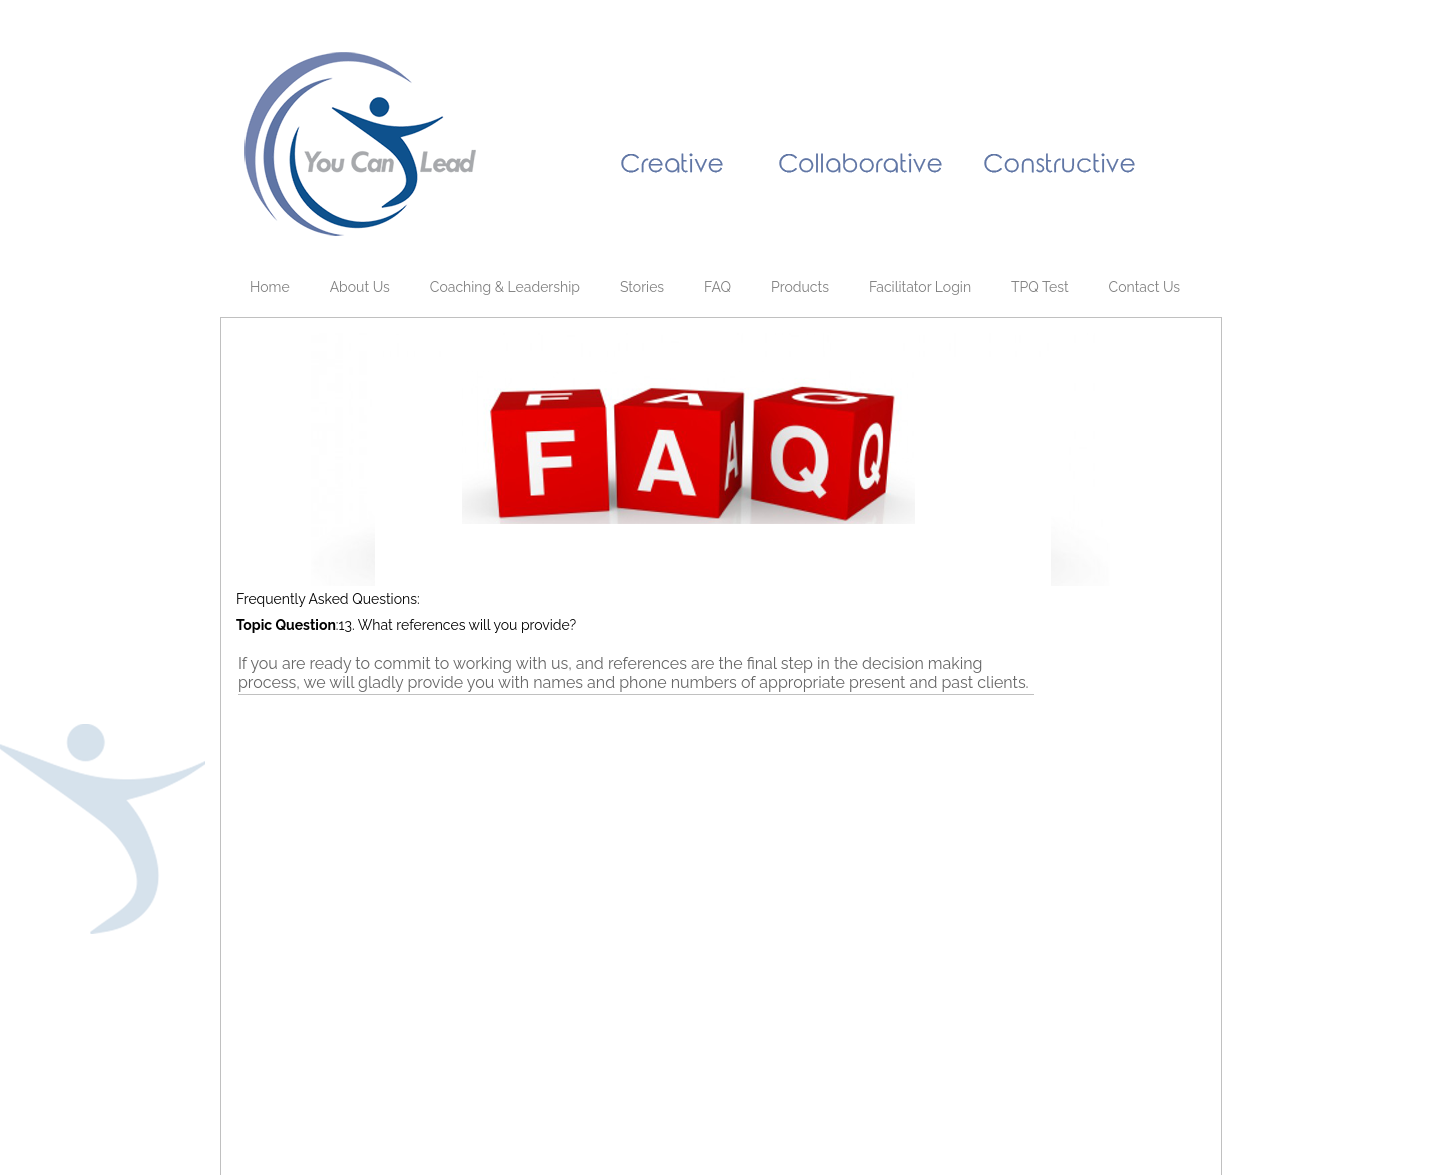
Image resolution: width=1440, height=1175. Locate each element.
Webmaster (457, 1116)
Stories (642, 287)
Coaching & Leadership (505, 287)
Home (270, 287)
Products (800, 287)
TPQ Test (1040, 287)
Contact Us (1144, 287)
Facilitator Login (920, 287)
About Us (360, 287)
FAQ (717, 287)
